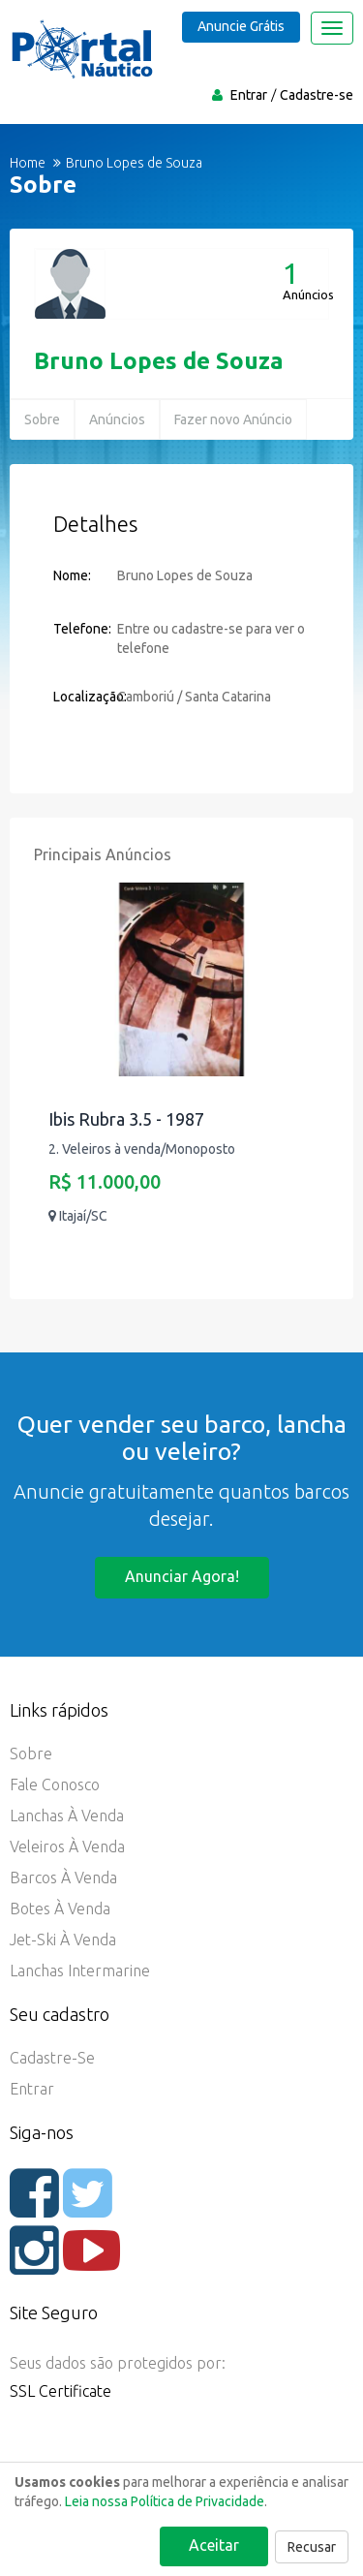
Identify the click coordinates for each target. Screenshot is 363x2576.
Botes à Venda (60, 1908)
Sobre (42, 419)
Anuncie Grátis (241, 26)
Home (27, 163)
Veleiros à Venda (67, 1846)
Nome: (72, 575)
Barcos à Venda (63, 1877)
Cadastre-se (316, 95)
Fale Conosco (55, 1784)
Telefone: (82, 628)
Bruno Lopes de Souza (159, 361)
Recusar (311, 2547)
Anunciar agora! (182, 1576)
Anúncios (117, 419)
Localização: (85, 696)
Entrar (248, 95)
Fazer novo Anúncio (233, 419)
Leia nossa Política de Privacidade (164, 2501)
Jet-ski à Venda (63, 1939)
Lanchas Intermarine (80, 1970)
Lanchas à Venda (67, 1815)
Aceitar (214, 2545)
